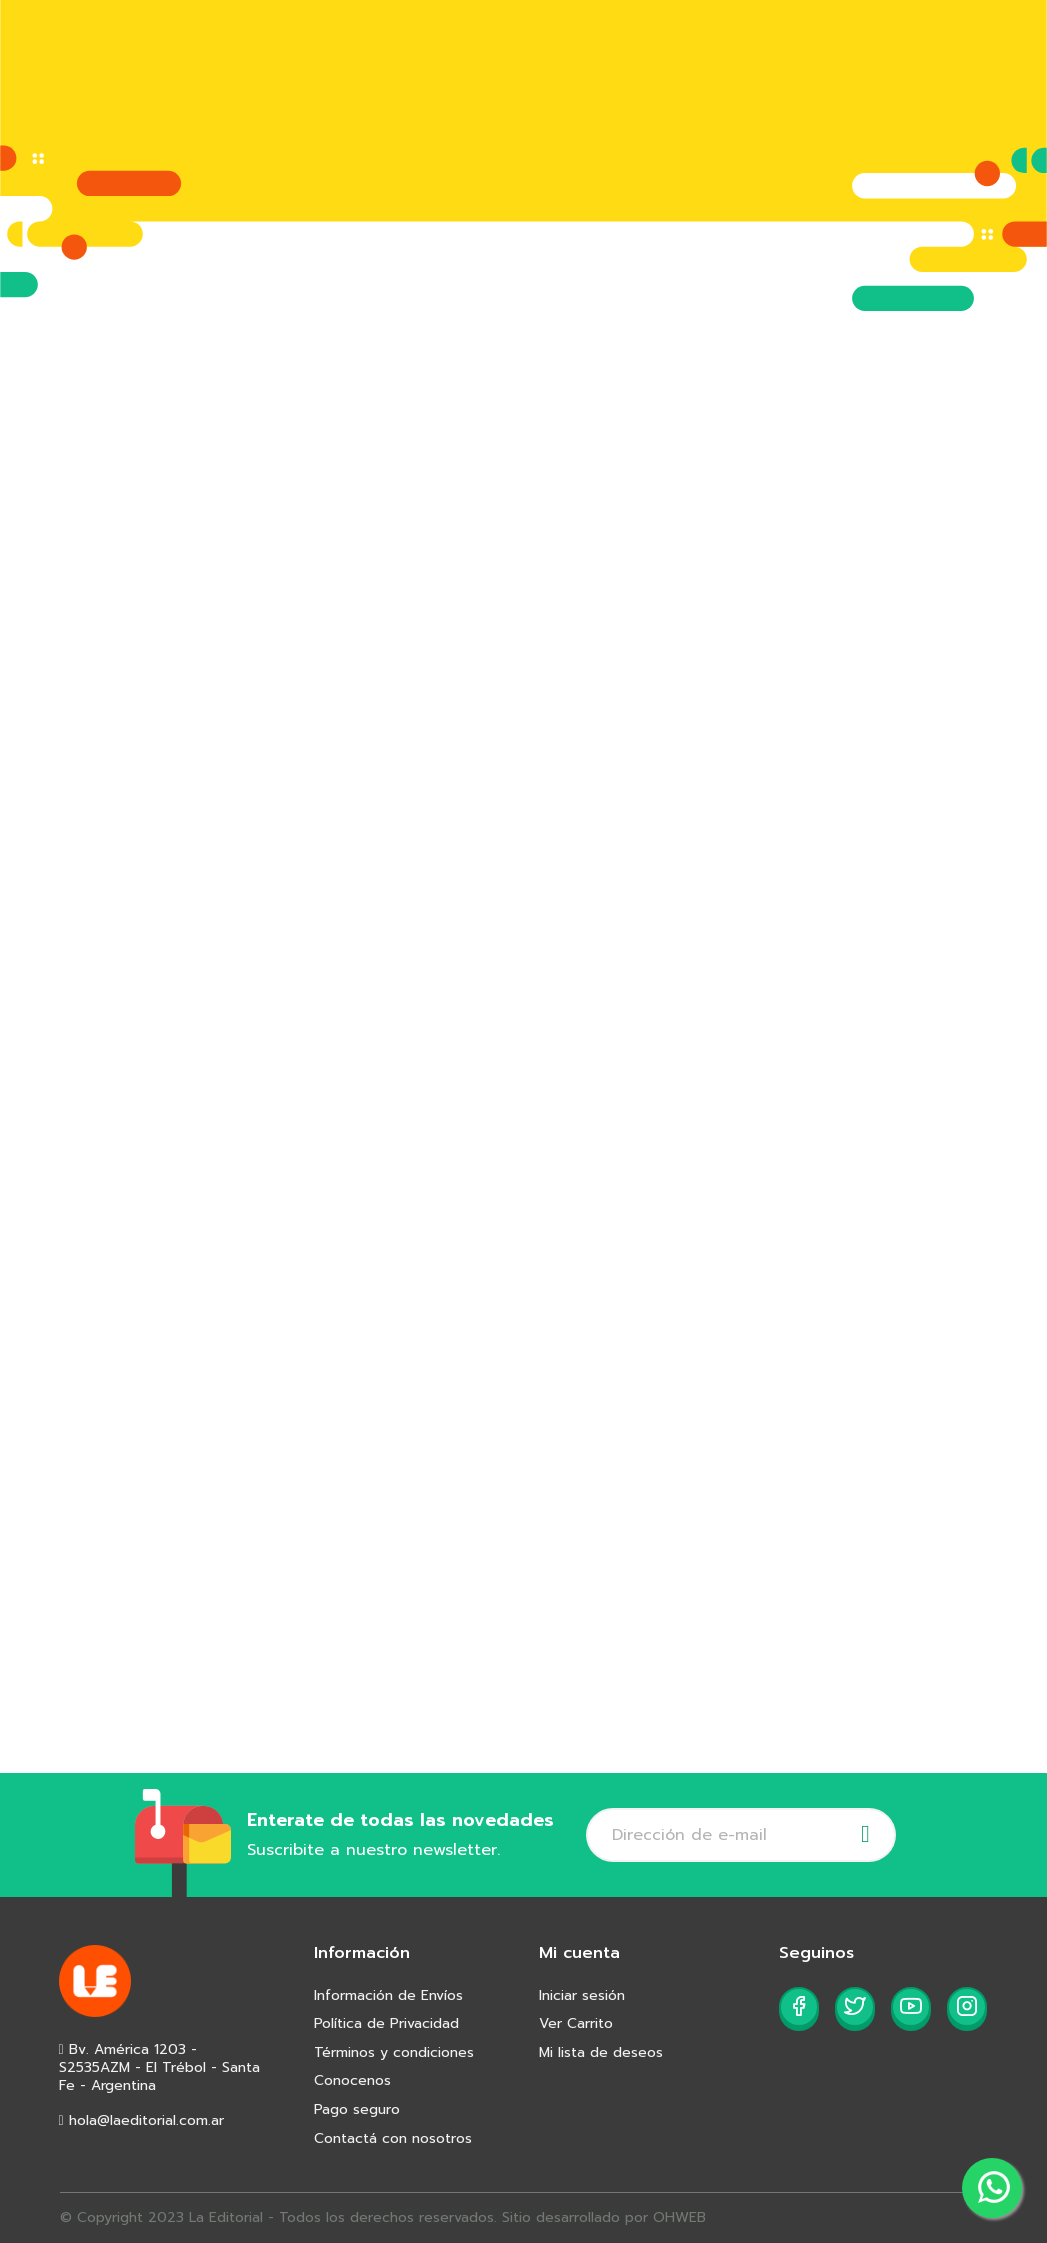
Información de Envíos (388, 1995)
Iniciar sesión (582, 1995)
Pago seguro (357, 2109)
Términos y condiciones (394, 2052)
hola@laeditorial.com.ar (141, 2120)
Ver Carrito (576, 2023)
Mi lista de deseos (601, 2052)
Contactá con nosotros (393, 2138)
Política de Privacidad (386, 2023)
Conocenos (352, 2080)
